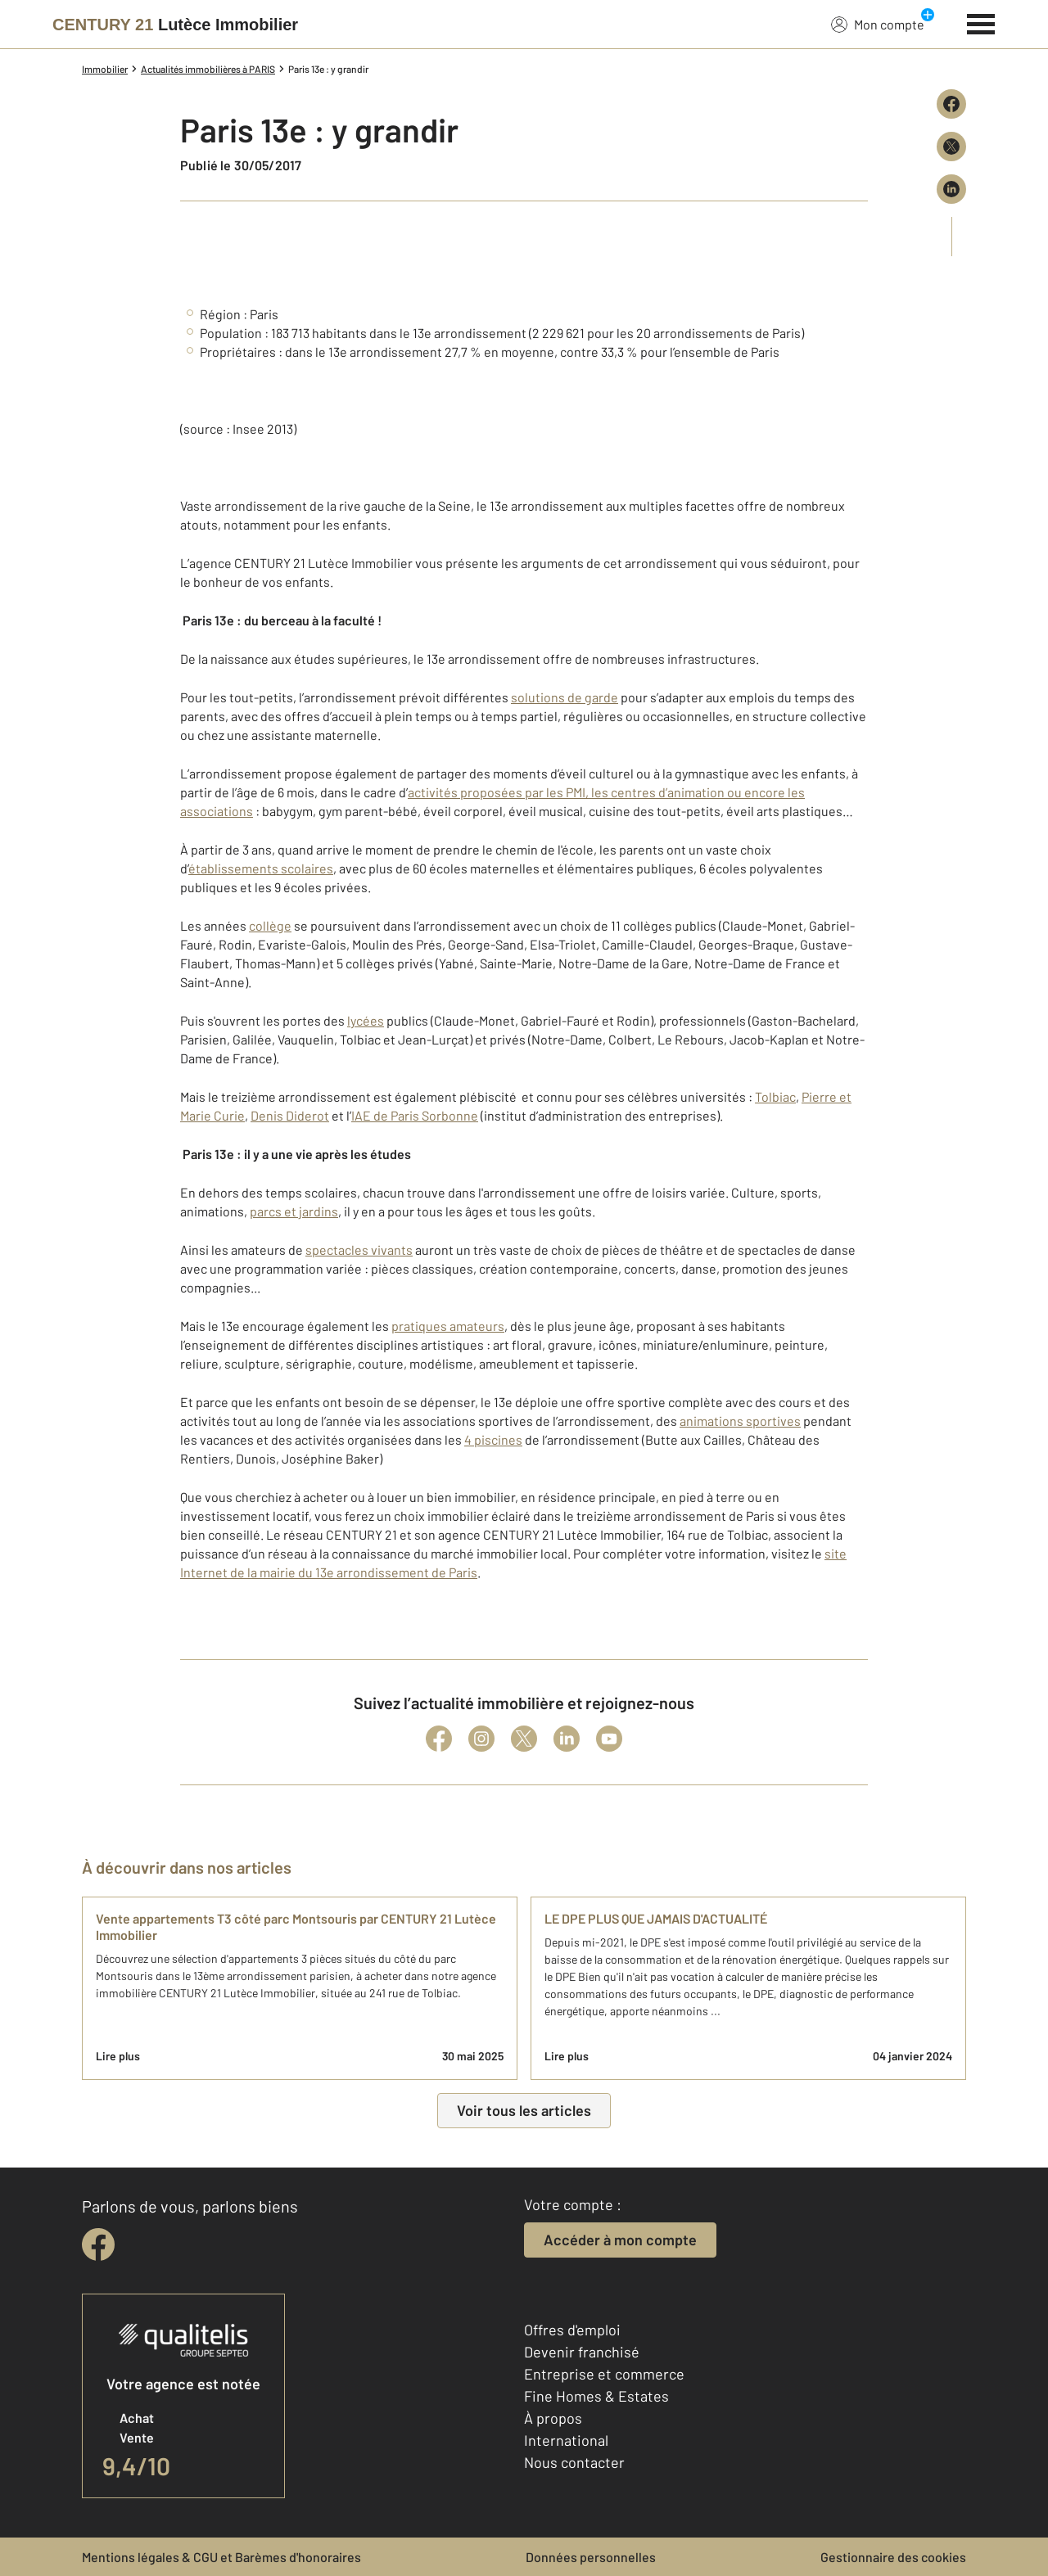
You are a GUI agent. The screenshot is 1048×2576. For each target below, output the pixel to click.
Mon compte (877, 24)
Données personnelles (591, 2557)
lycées (365, 1020)
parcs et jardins (294, 1211)
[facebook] (98, 2244)
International (566, 2440)
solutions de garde (564, 697)
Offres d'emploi (572, 2330)
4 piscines (493, 1439)
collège (270, 925)
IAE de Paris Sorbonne (414, 1115)
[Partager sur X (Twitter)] (951, 146)
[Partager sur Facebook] (951, 104)
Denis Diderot (290, 1115)
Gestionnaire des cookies (893, 2557)
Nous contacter (574, 2462)
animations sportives (740, 1420)
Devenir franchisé (581, 2352)
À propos (553, 2418)
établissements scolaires (260, 868)
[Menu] (981, 22)
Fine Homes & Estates (596, 2396)
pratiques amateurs (447, 1325)
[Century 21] (175, 24)
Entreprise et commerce (604, 2374)
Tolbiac (775, 1096)
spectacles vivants (359, 1249)
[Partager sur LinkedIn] (951, 189)
